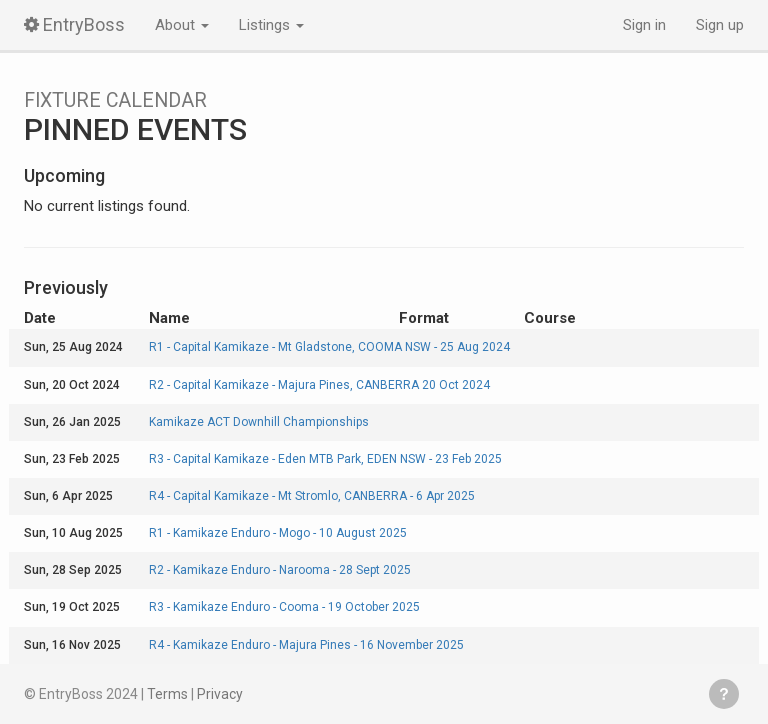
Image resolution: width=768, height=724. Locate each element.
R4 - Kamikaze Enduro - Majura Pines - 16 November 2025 (306, 645)
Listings (271, 25)
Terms (167, 694)
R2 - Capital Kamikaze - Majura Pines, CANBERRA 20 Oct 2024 (319, 385)
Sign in (644, 25)
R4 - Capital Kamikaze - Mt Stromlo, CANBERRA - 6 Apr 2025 (312, 496)
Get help (724, 694)
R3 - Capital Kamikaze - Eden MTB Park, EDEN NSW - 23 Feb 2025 (325, 459)
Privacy (220, 694)
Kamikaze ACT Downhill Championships (259, 422)
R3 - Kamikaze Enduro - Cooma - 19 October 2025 (284, 607)
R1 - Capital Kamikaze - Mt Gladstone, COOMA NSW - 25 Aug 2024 (329, 347)
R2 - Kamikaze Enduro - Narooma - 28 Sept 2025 (280, 570)
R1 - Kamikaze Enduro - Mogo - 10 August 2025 (278, 533)
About (182, 25)
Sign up (720, 25)
